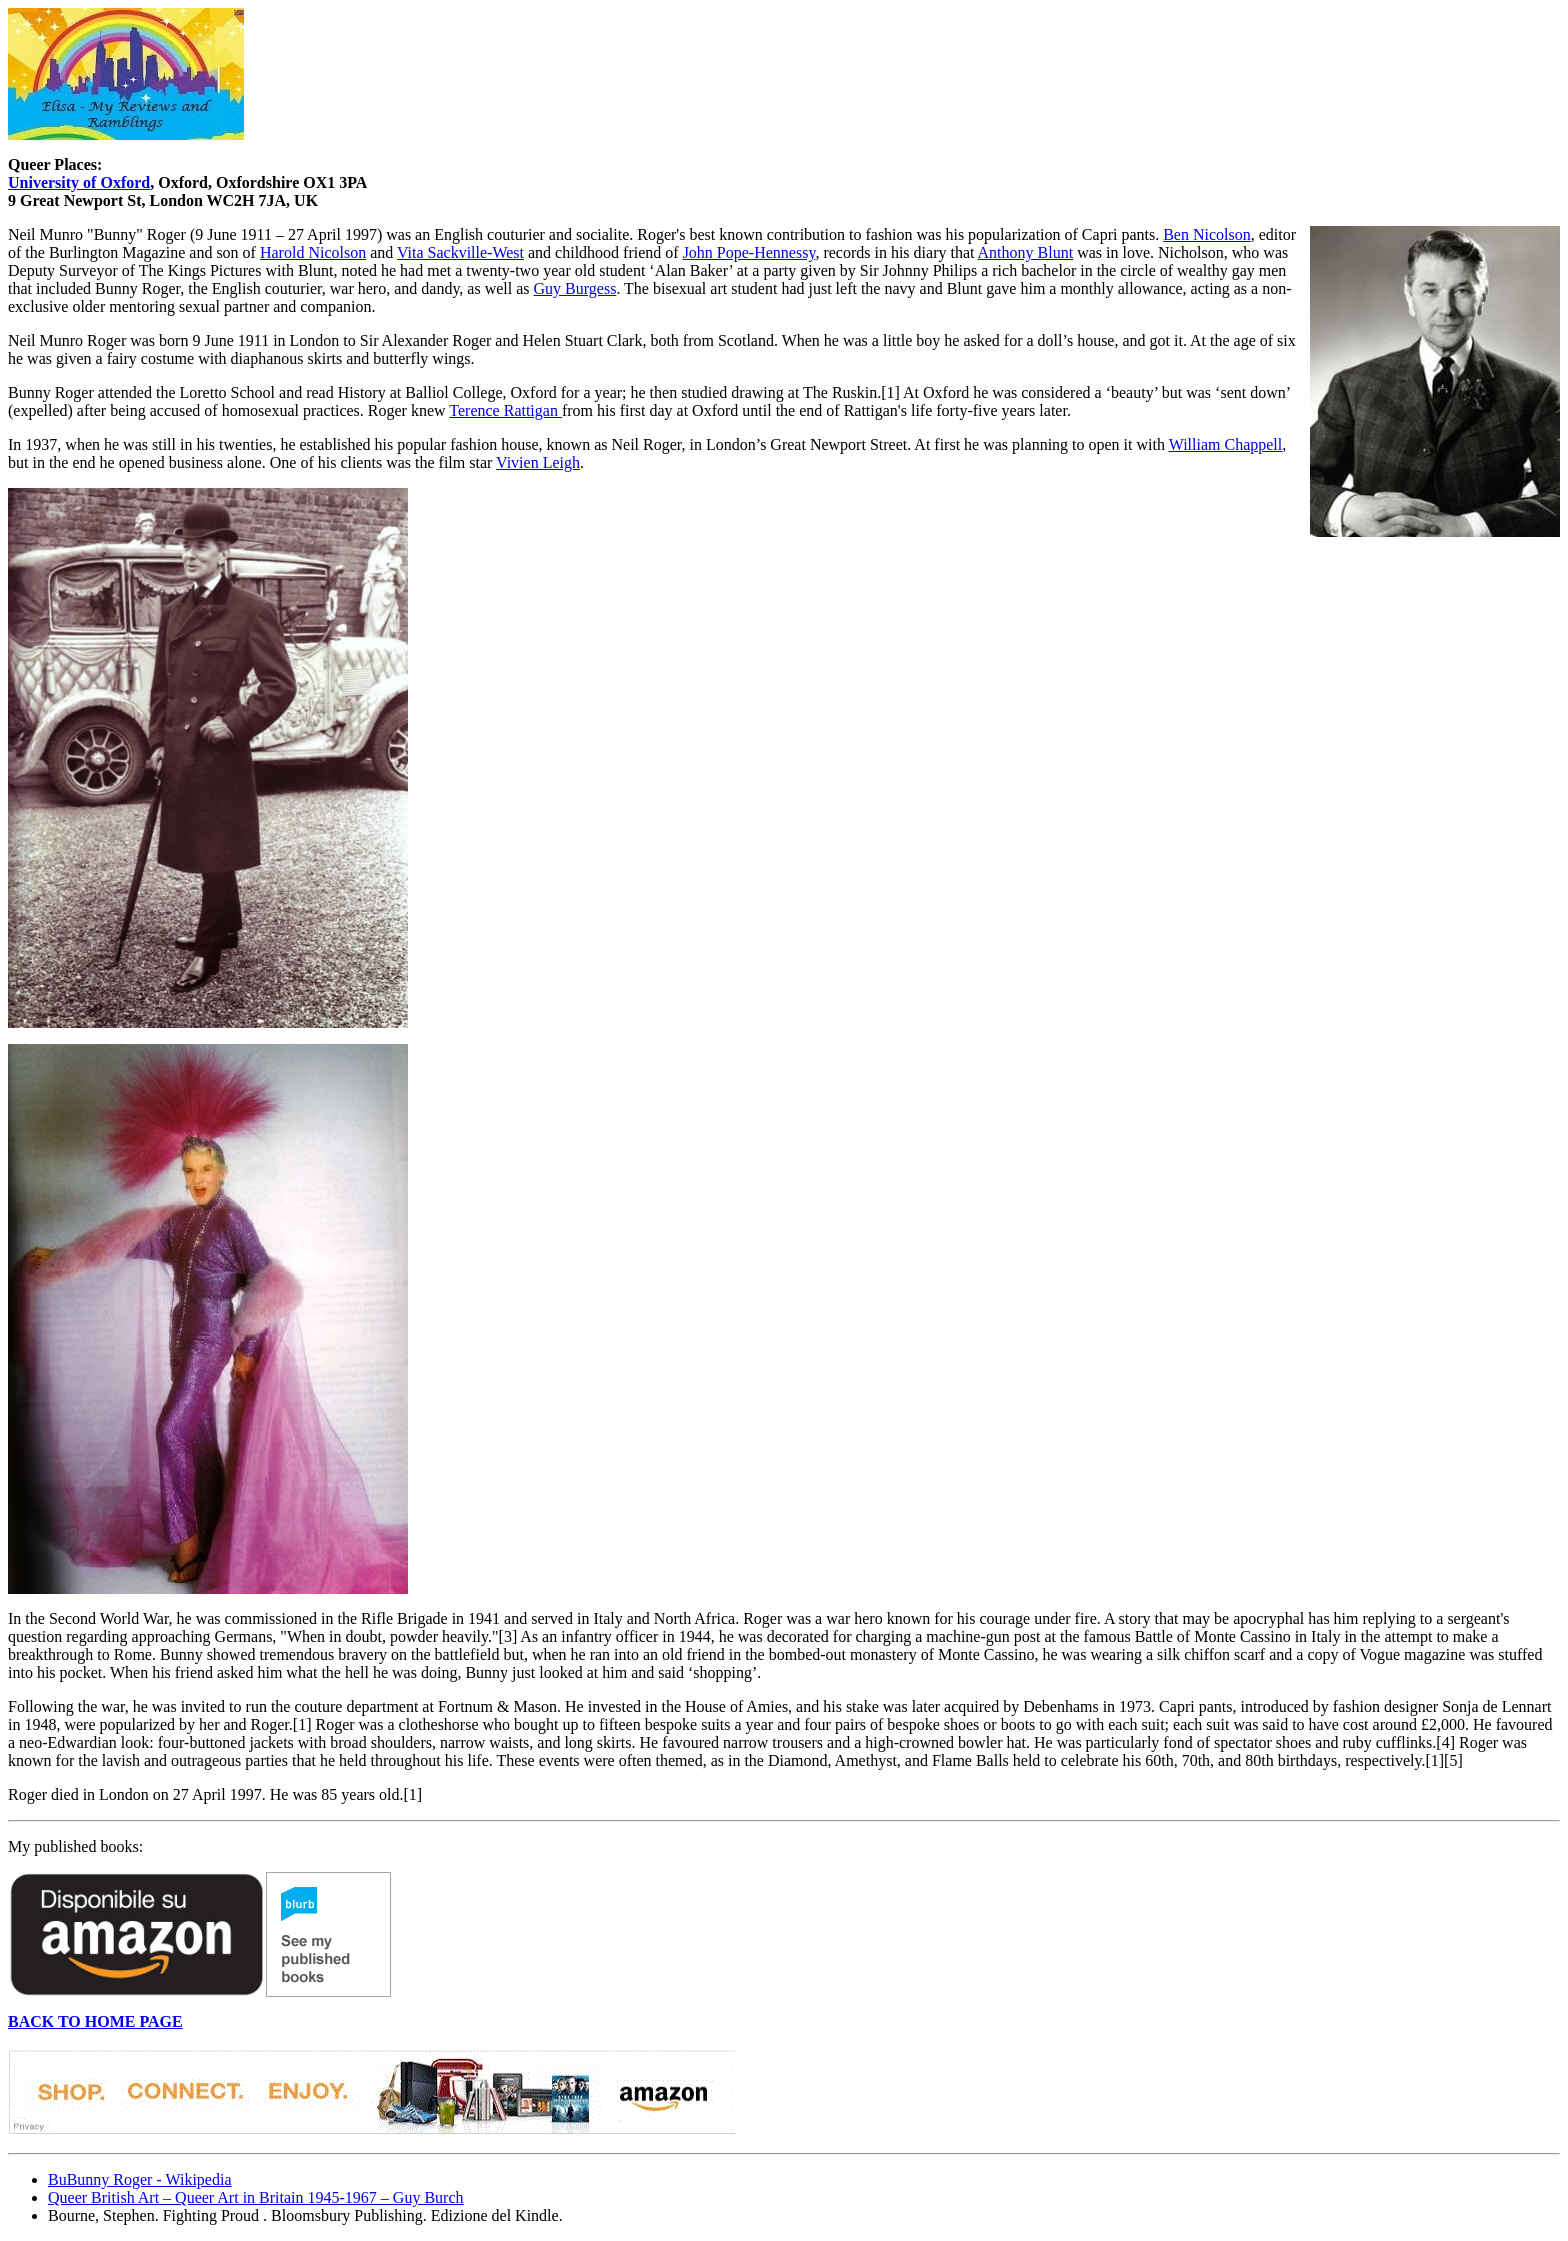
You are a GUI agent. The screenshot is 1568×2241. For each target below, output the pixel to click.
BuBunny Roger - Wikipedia (139, 2179)
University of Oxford (79, 182)
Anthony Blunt (1026, 252)
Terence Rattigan (505, 410)
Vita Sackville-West (460, 252)
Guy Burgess (575, 288)
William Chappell (1226, 444)
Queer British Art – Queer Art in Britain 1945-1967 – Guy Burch (256, 2197)
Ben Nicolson (1207, 234)
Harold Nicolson (313, 252)
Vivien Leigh (538, 462)
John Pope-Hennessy (749, 252)
